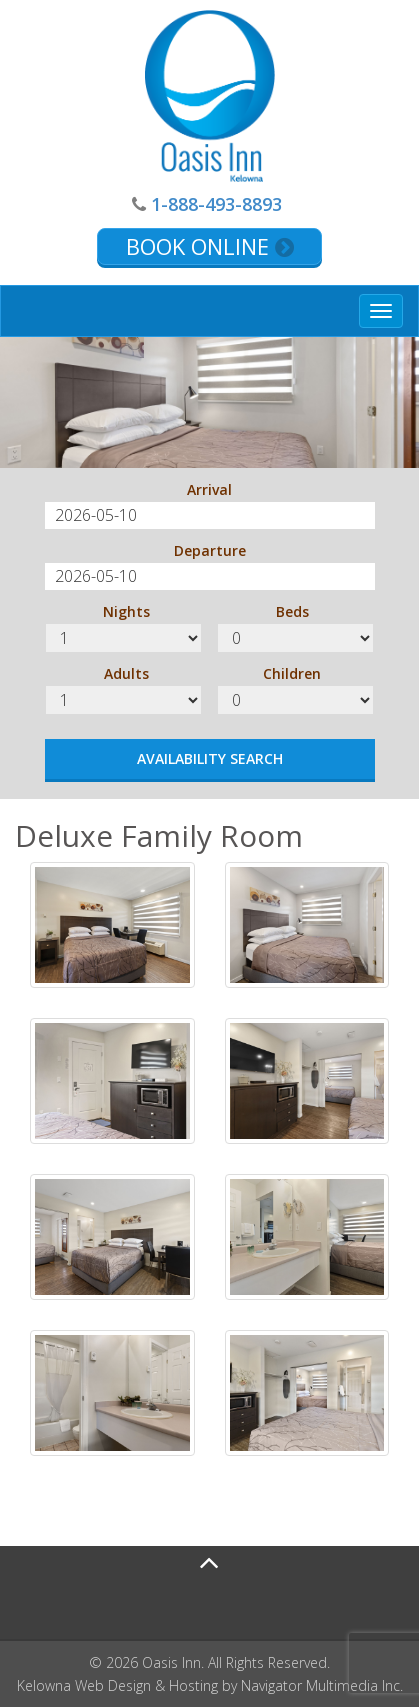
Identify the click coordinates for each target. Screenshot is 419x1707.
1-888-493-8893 (216, 204)
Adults (126, 673)
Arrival (209, 489)
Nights (126, 611)
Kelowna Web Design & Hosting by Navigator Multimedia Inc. (210, 1685)
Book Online (210, 246)
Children (292, 673)
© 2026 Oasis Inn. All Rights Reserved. (209, 1662)
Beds (292, 611)
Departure (210, 550)
